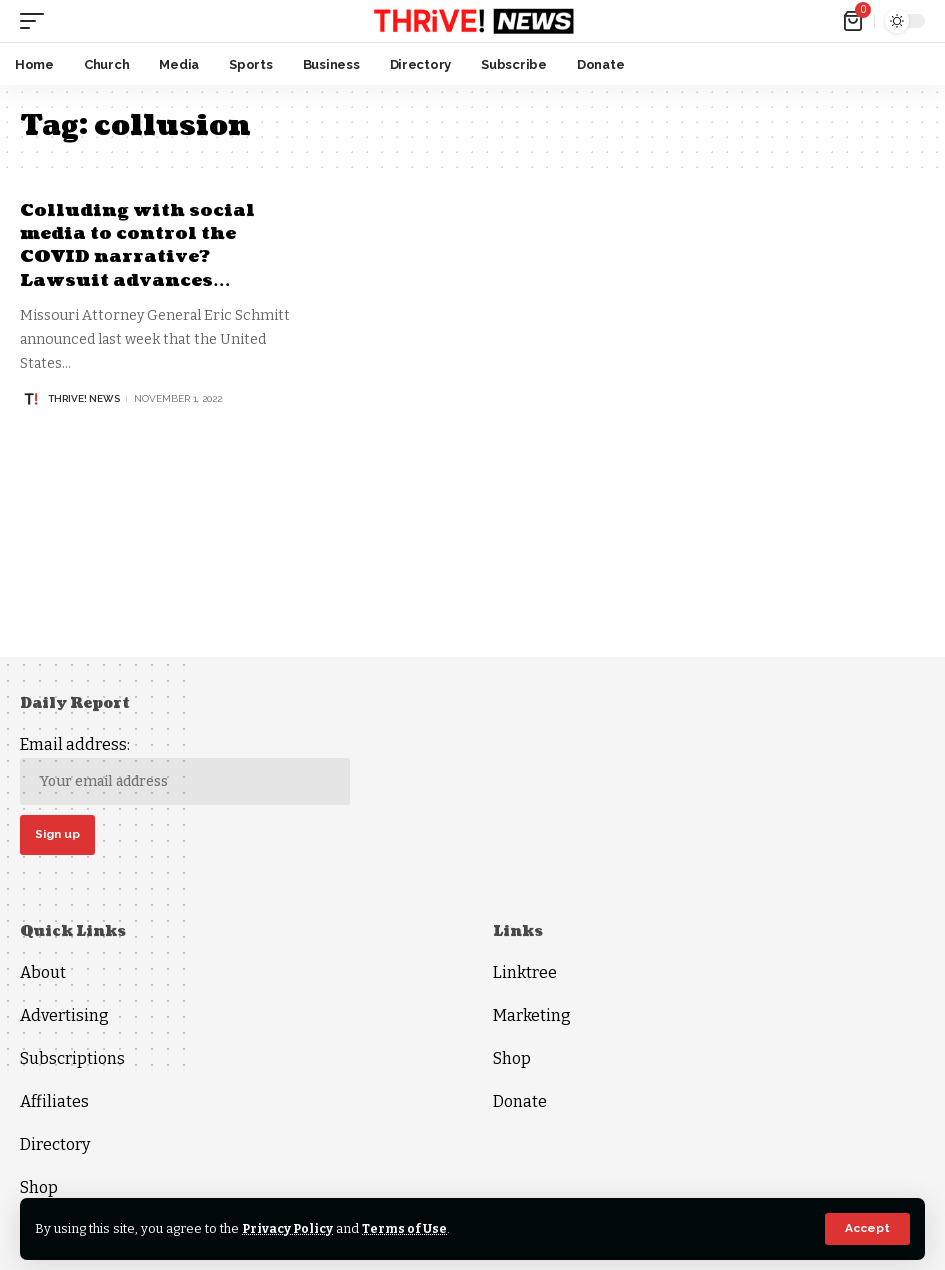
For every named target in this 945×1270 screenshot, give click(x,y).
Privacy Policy (289, 1228)
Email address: (185, 770)
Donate (520, 1102)
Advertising (64, 1016)
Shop (39, 1188)
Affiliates (54, 1102)
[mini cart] (854, 21)
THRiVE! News (84, 398)
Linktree (525, 972)
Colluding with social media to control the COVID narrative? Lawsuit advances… (139, 245)
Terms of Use (408, 1228)
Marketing (532, 1016)
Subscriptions (72, 1059)
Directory (55, 1145)
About (43, 972)
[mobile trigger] (37, 21)
